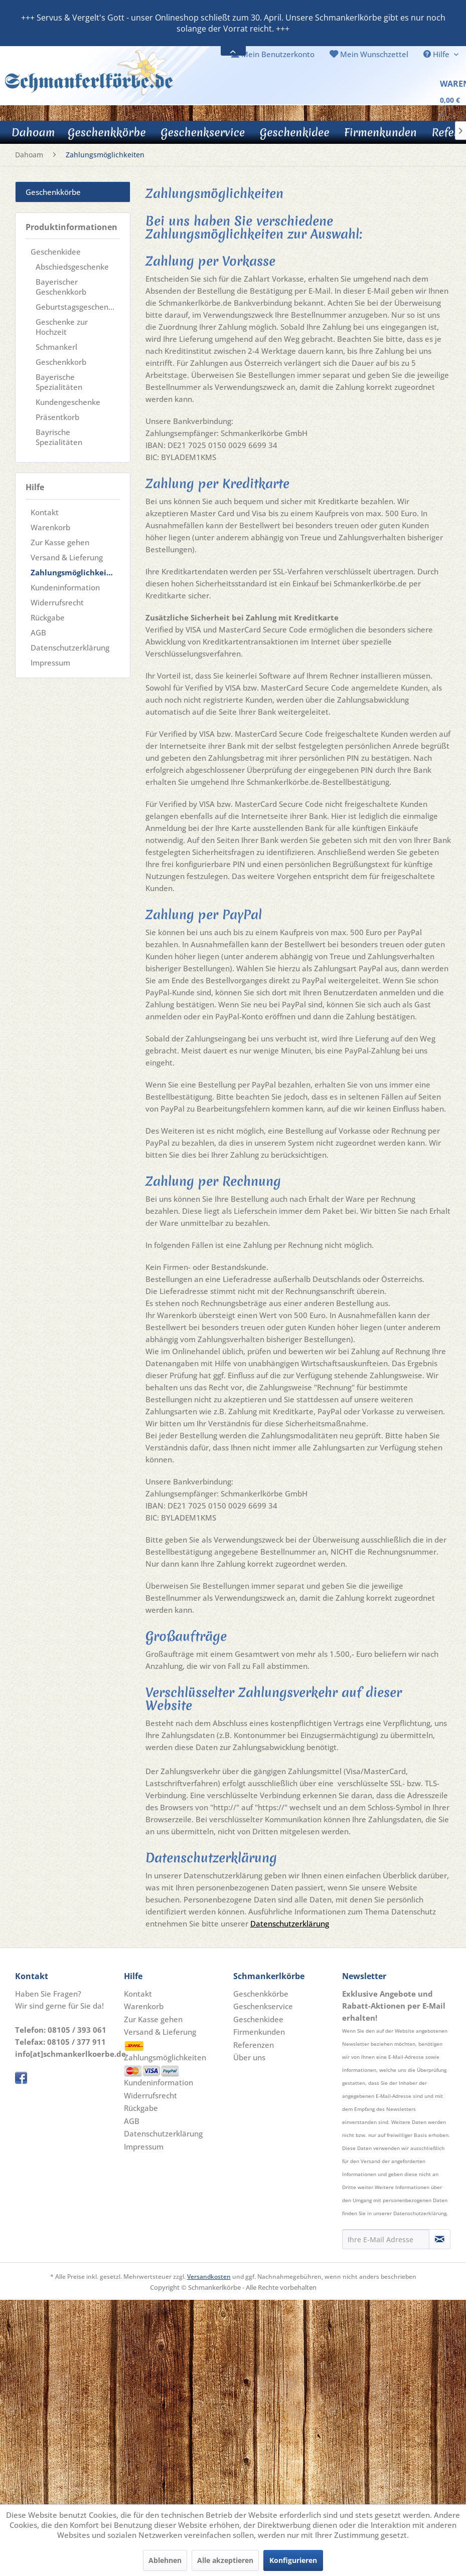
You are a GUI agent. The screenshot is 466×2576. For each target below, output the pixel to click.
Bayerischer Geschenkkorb (61, 287)
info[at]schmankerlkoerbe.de (70, 2054)
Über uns (249, 2057)
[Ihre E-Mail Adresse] (385, 2239)
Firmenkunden (259, 2032)
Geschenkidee (56, 252)
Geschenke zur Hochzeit (62, 327)
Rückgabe (48, 617)
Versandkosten (209, 2276)
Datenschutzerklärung (70, 647)
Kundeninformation (65, 587)
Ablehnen (165, 2560)
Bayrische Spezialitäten (59, 437)
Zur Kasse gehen (60, 542)
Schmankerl (56, 347)
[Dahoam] (33, 132)
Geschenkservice (263, 2006)
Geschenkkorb (61, 362)
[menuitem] (273, 54)
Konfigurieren (293, 2560)
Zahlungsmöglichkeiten (75, 572)
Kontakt (45, 512)
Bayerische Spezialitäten (59, 382)
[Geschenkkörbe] (107, 132)
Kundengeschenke (68, 402)
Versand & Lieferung (67, 557)
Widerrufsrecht (57, 602)
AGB (38, 632)
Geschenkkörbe (53, 192)
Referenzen (253, 2045)
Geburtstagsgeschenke (76, 307)
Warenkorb (50, 527)
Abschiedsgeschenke (72, 267)
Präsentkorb (57, 417)
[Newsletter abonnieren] (439, 2239)
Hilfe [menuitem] (437, 54)
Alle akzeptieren (225, 2560)
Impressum (50, 663)
